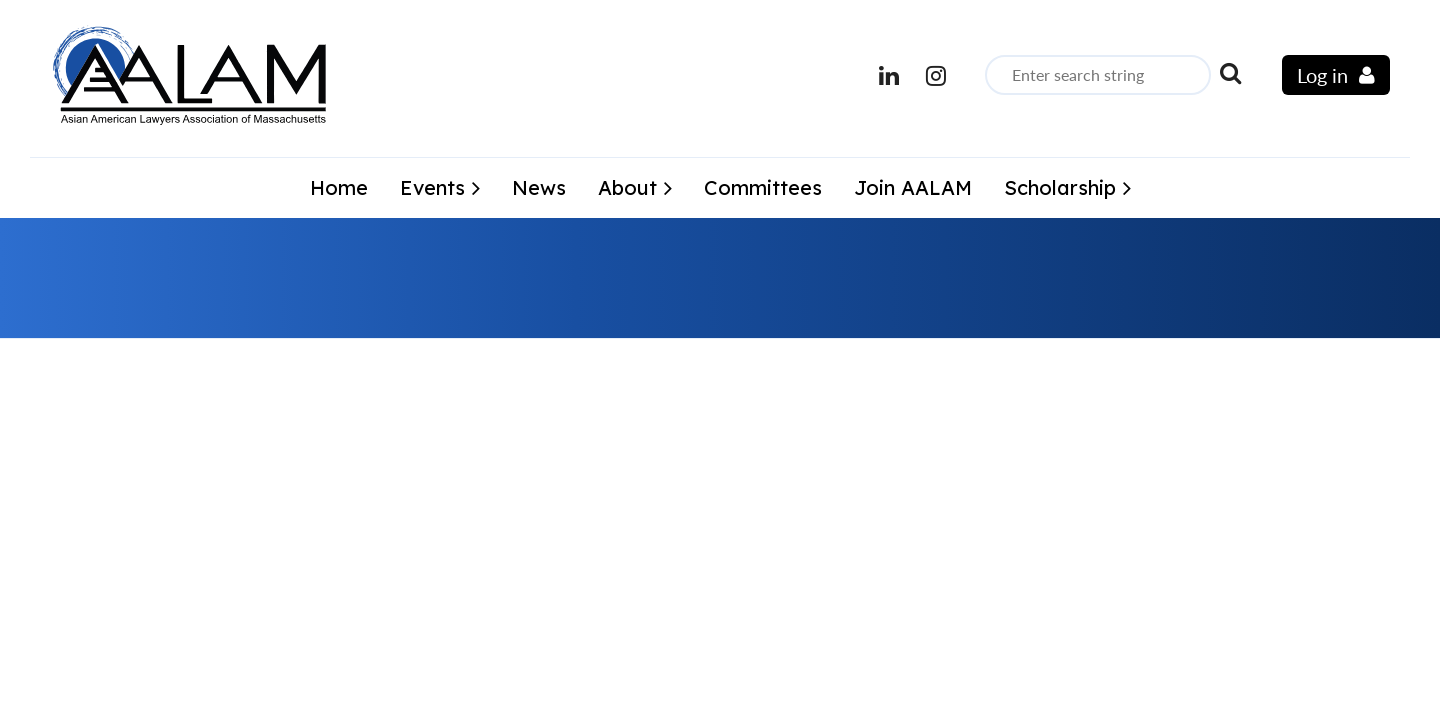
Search (1230, 73)
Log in (1322, 75)
